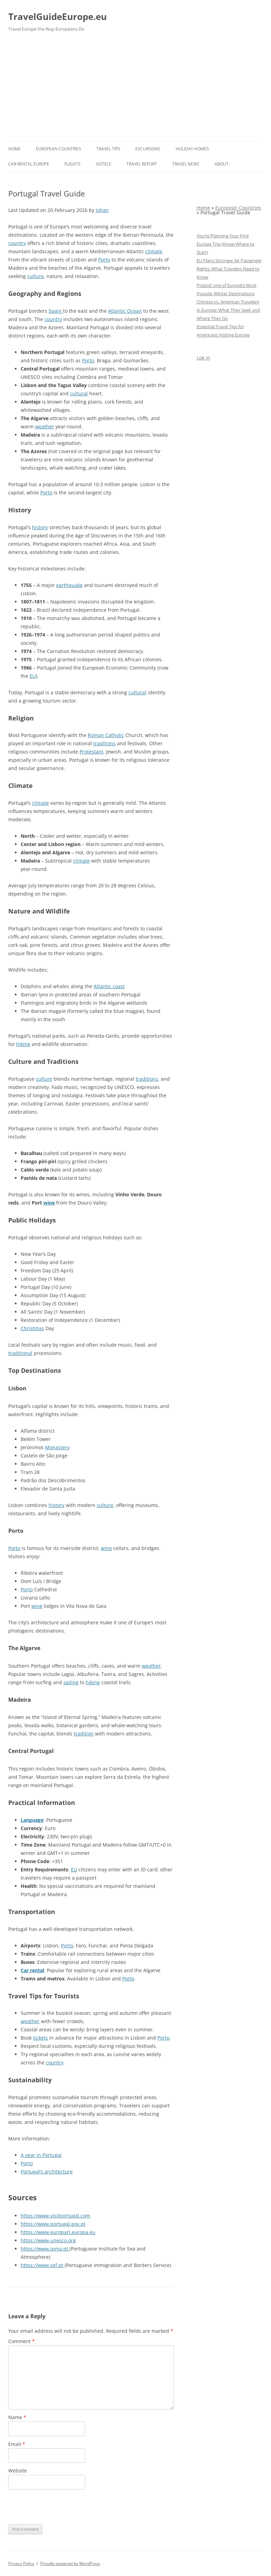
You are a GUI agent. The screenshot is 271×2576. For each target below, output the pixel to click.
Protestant (91, 751)
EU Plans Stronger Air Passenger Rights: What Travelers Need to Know (229, 268)
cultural (79, 393)
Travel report (141, 164)
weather (44, 426)
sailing (71, 1682)
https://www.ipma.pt (45, 2248)
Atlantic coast (109, 986)
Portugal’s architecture (47, 2171)
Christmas (32, 1328)
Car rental (32, 1970)
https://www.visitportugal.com (55, 2215)
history (40, 527)
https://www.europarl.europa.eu (58, 2232)
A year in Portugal (41, 2155)
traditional (20, 1353)
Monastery (57, 1447)
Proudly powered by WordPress (70, 2563)
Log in (203, 357)
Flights (72, 164)
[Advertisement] (135, 89)
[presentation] (60, 2506)
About (222, 164)
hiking (23, 1044)
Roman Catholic (106, 735)
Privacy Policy (21, 2563)
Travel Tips (108, 149)
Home (14, 149)
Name (17, 2417)
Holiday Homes (192, 149)
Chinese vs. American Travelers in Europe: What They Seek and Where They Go (228, 310)
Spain (56, 311)
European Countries (58, 149)
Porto (104, 259)
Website (17, 2470)
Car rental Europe (28, 164)
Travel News (185, 164)
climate (153, 251)
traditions (104, 743)
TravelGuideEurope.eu (57, 16)
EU (33, 676)
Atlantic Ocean (125, 311)
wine (49, 1202)
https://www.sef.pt (42, 2265)
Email (16, 2444)
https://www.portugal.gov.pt (53, 2224)
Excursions (147, 149)
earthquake (69, 585)
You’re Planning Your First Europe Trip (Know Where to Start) (225, 244)
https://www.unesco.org (48, 2240)
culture (35, 276)
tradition (84, 1733)
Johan (102, 210)
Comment (21, 2341)
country (17, 243)
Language (32, 1820)
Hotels (103, 164)
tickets (40, 2037)
